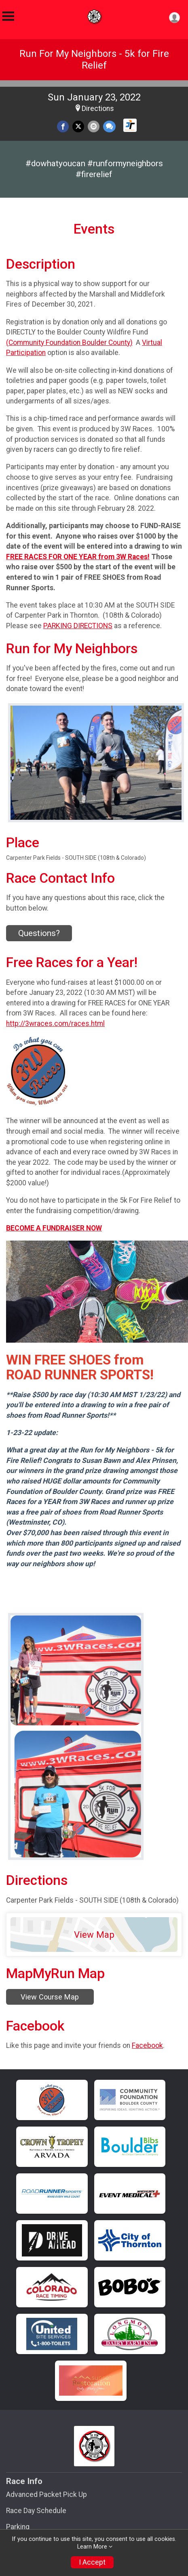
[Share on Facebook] (63, 126)
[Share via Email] (93, 126)
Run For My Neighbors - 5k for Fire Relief (94, 59)
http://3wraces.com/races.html (55, 1024)
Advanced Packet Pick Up (46, 2494)
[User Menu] (174, 17)
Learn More (92, 2546)
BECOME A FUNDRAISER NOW (54, 1228)
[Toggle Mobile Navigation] (8, 16)
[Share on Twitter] (78, 126)
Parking (18, 2527)
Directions (98, 108)
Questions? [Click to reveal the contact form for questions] (39, 933)
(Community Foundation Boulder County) (69, 342)
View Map (94, 1934)
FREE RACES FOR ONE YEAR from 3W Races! (78, 557)
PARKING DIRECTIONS (77, 626)
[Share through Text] (109, 126)
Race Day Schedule (36, 2511)
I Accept (92, 2562)
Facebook (147, 2045)
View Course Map (50, 1997)
